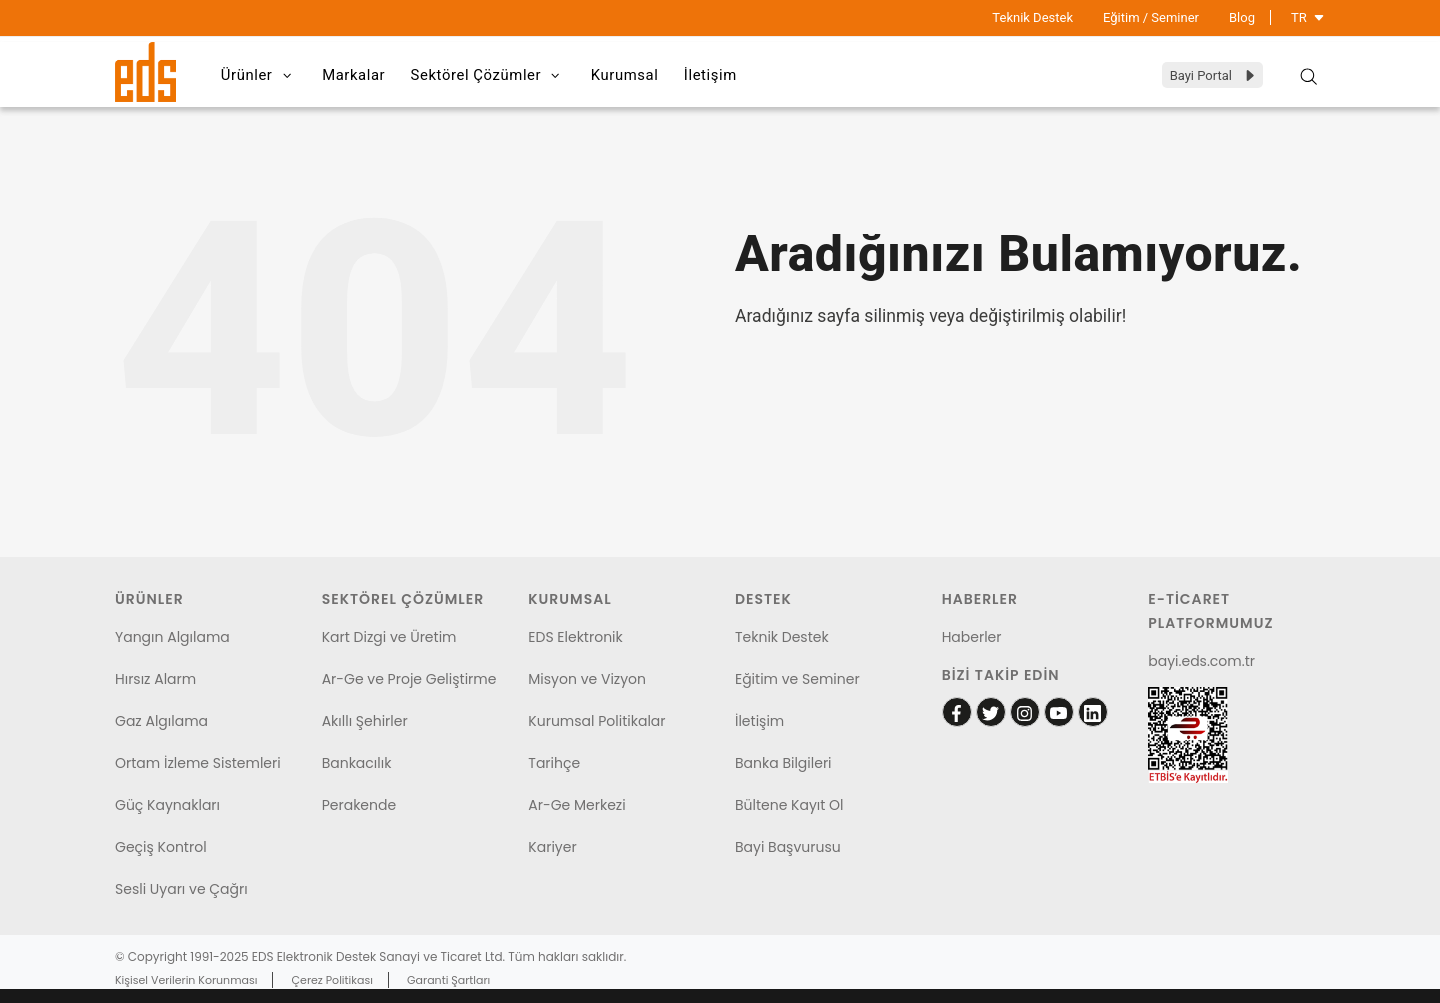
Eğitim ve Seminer (797, 679)
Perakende (359, 805)
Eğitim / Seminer (1151, 17)
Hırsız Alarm (155, 679)
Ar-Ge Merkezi (576, 805)
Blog (1242, 17)
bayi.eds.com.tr (1201, 661)
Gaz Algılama (161, 721)
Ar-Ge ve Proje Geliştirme (409, 679)
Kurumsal (644, 75)
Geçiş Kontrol (161, 847)
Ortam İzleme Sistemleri (198, 763)
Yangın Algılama (172, 637)
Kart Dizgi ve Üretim (389, 637)
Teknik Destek (1032, 17)
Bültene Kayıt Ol (789, 805)
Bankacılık (357, 763)
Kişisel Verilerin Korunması (186, 980)
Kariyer (552, 847)
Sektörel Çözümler (502, 76)
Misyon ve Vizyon (587, 679)
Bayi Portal (1213, 75)
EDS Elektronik (575, 637)
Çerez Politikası (332, 980)
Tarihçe (554, 763)
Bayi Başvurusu (788, 847)
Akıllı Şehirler (365, 721)
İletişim (736, 75)
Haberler (972, 637)
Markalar (362, 75)
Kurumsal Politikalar (596, 721)
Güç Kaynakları (167, 805)
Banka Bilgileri (783, 763)
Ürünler (262, 76)
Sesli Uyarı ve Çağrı (181, 889)
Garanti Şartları (448, 980)
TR (1308, 17)
